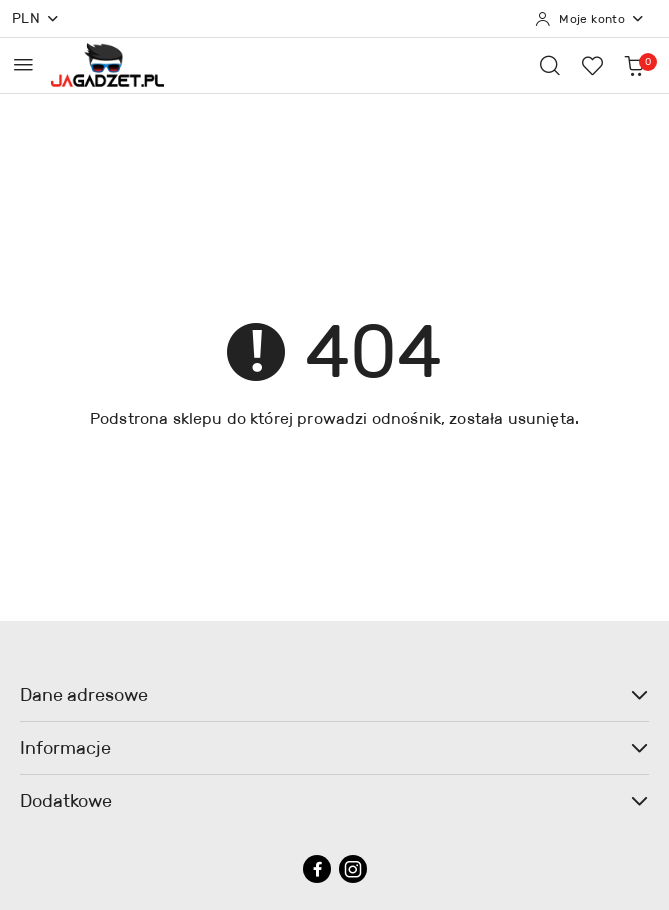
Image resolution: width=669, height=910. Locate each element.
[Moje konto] (590, 19)
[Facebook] (317, 869)
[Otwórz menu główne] (23, 64)
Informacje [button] (334, 748)
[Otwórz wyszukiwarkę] (550, 65)
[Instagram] (353, 869)
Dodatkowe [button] (334, 801)
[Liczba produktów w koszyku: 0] (634, 65)
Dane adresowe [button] (334, 695)
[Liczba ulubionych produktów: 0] (592, 65)
